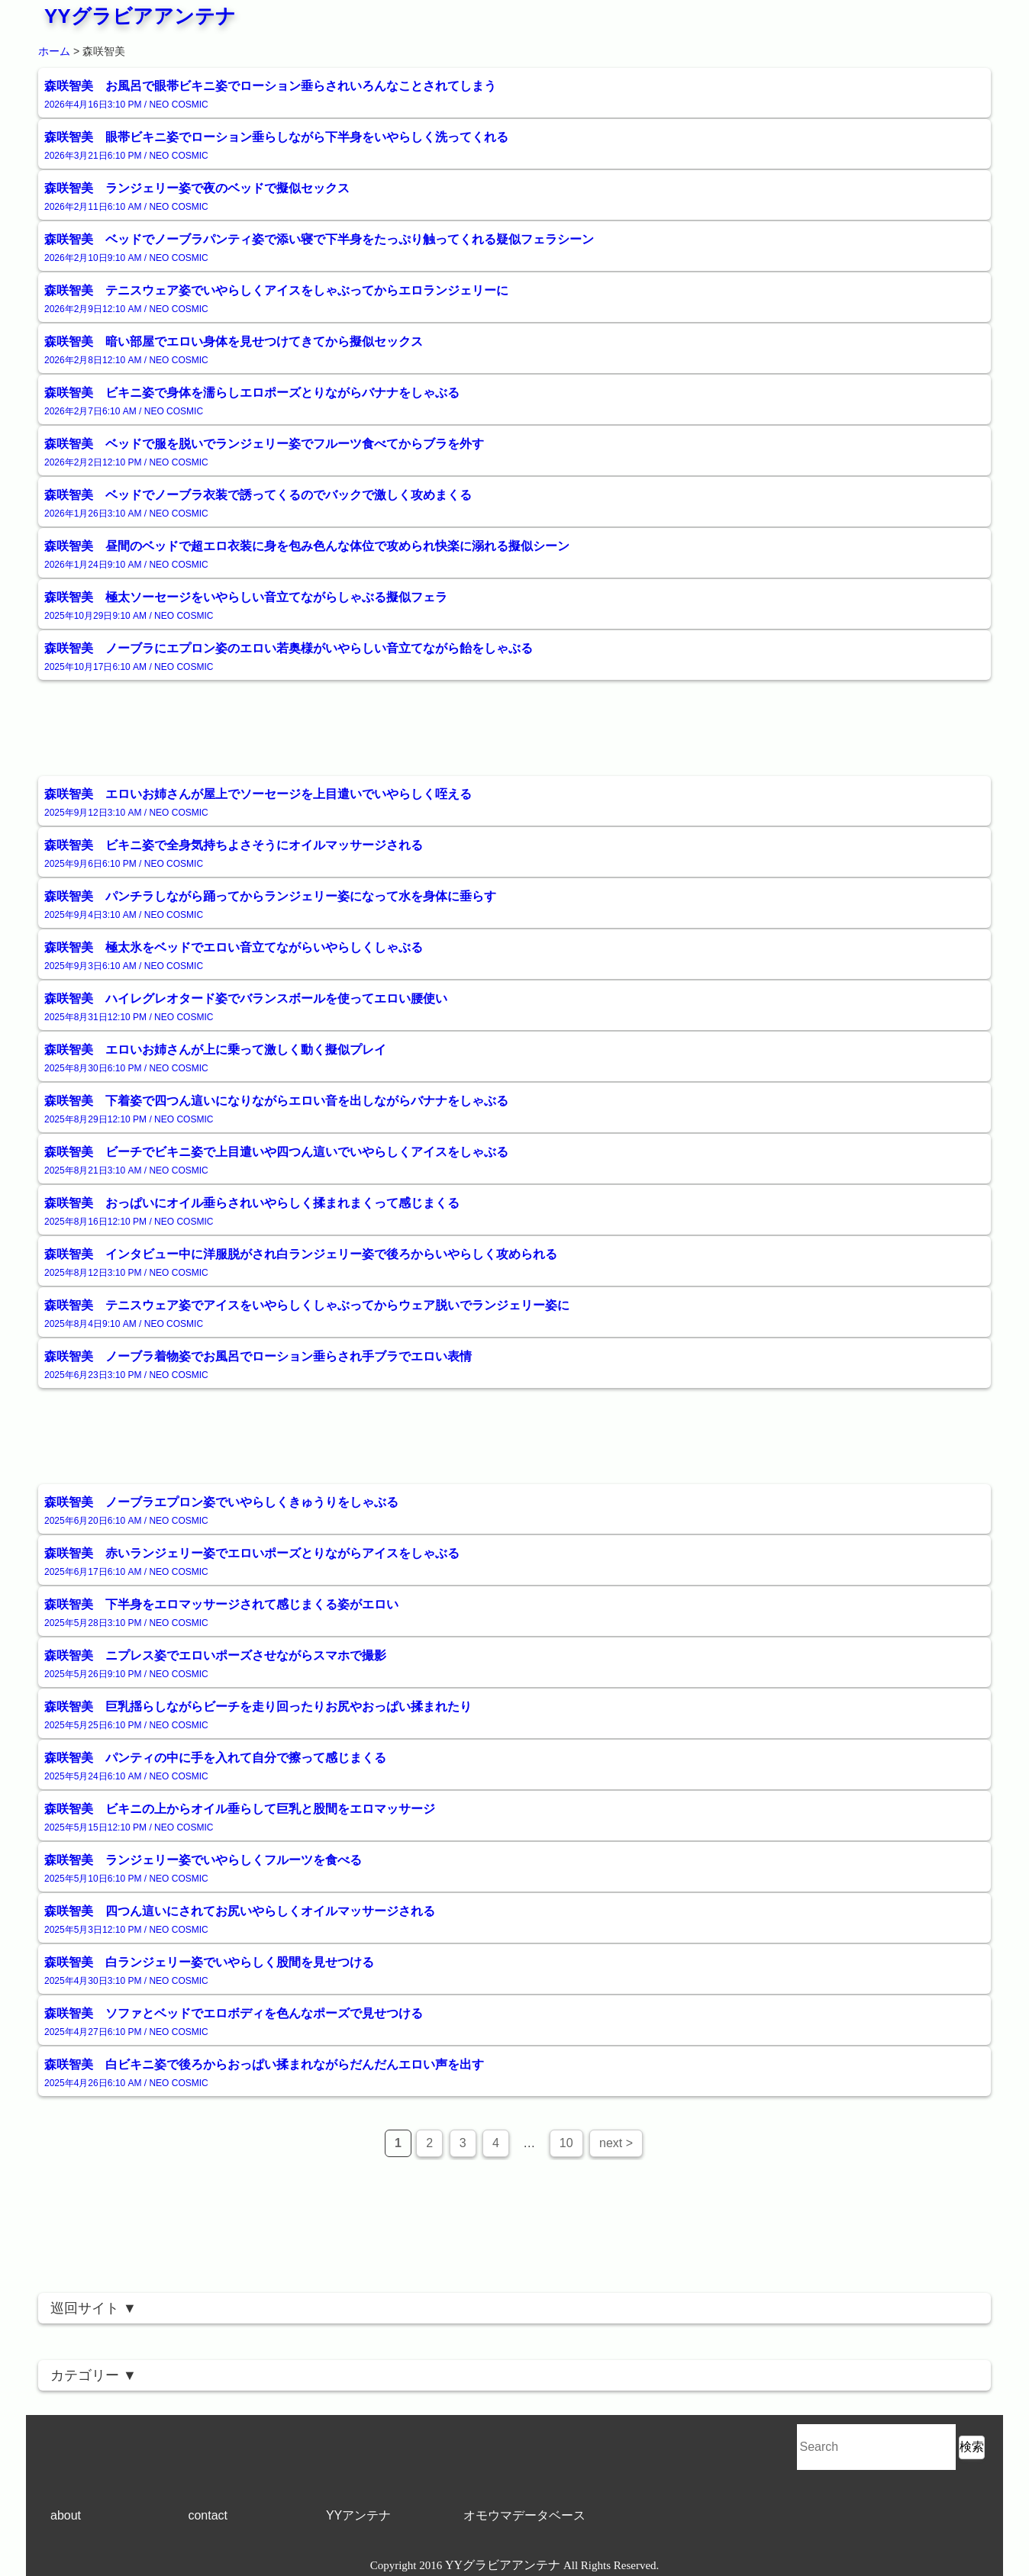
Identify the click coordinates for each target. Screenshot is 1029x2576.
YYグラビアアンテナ (140, 16)
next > (616, 2142)
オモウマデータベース (524, 2515)
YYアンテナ (358, 2515)
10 (566, 2142)
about (65, 2515)
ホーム (54, 51)
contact (207, 2515)
